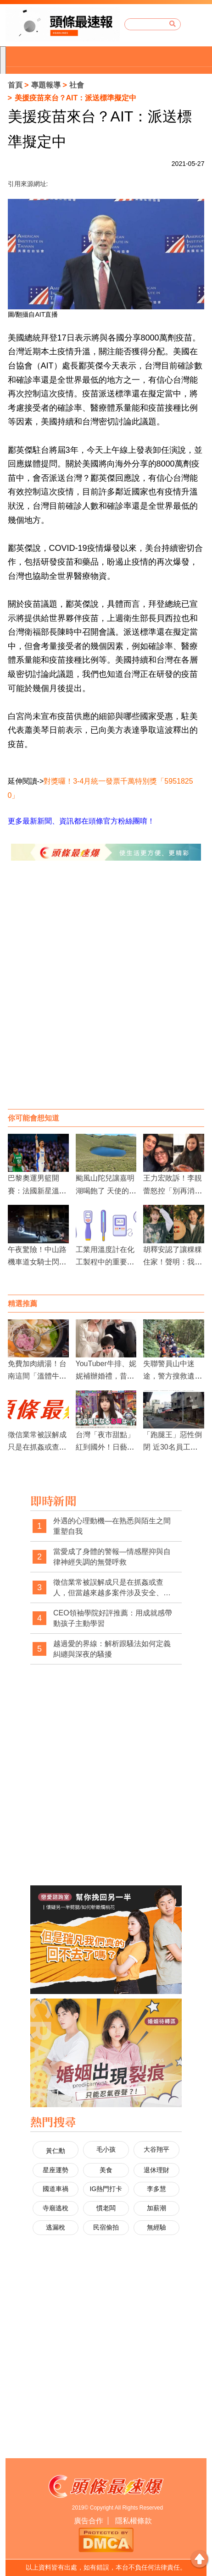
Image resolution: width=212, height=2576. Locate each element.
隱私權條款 (133, 2521)
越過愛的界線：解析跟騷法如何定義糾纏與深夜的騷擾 (112, 1649)
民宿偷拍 (106, 2227)
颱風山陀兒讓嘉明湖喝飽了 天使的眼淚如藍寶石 (106, 1190)
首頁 (15, 85)
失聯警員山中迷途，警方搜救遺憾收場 (172, 1376)
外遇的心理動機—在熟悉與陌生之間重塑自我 (112, 1526)
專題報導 (46, 85)
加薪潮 (156, 2208)
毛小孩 (106, 2149)
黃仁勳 (55, 2150)
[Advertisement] (106, 994)
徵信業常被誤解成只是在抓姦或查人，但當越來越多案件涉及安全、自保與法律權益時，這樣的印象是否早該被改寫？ (112, 1588)
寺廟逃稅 (55, 2208)
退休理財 (156, 2170)
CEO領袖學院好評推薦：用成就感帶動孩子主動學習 (112, 1618)
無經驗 (156, 2227)
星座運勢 (55, 2170)
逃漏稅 (55, 2227)
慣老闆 (106, 2208)
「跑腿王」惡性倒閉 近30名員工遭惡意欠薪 (172, 1447)
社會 (76, 85)
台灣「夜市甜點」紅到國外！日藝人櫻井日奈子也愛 (105, 1447)
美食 (106, 2170)
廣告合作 (88, 2521)
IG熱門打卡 (105, 2188)
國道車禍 (55, 2188)
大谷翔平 (156, 2149)
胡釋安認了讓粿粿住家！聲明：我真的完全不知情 (172, 1262)
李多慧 (156, 2188)
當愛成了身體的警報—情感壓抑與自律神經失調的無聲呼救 (112, 1557)
